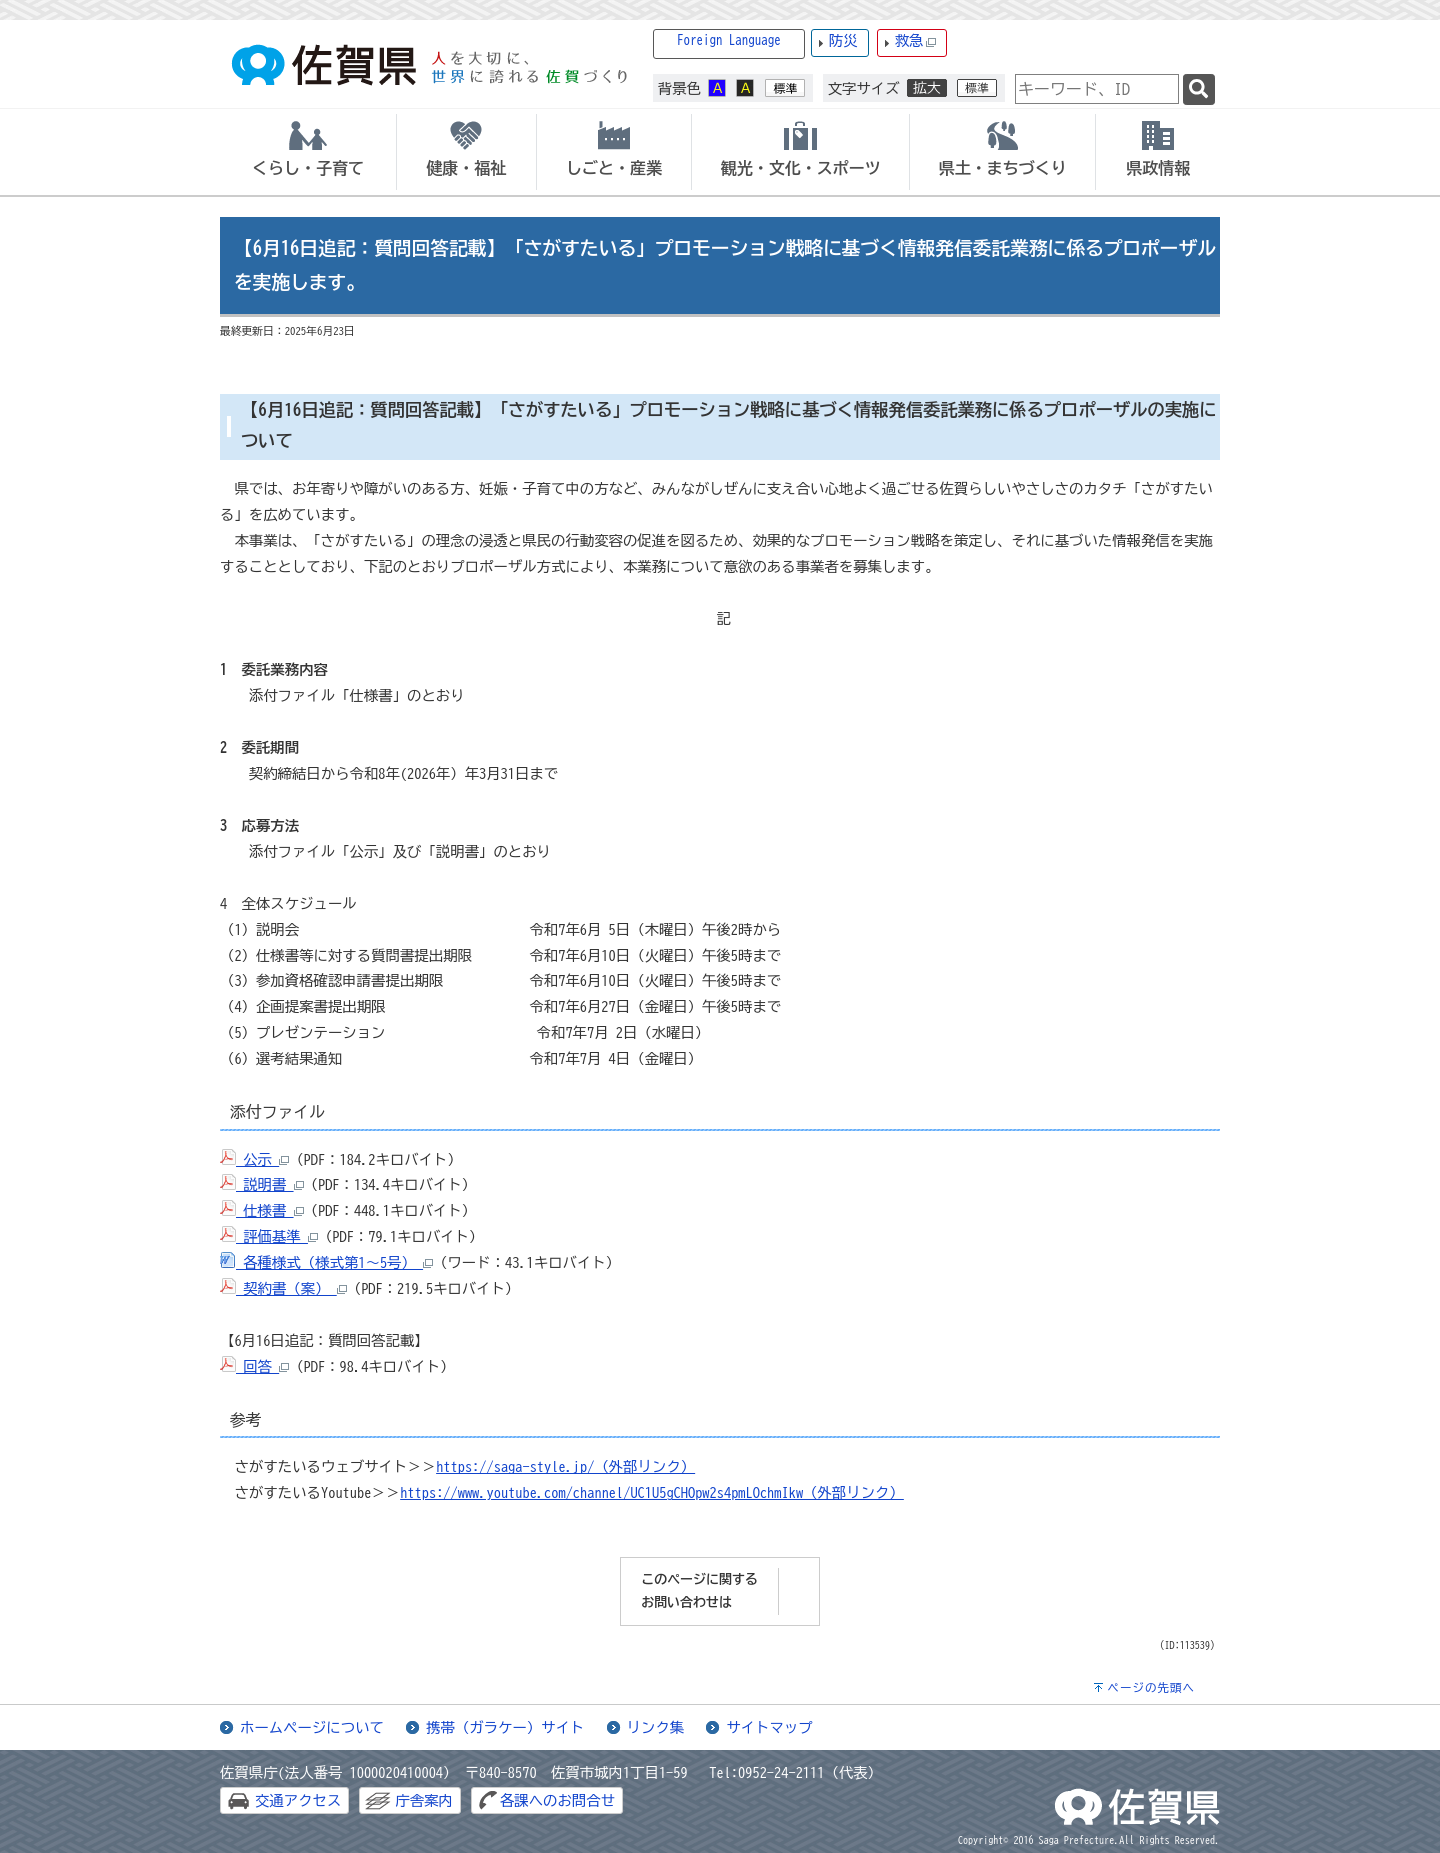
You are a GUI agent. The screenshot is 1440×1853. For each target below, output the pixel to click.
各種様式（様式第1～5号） (326, 1262)
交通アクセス (298, 1800)
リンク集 (656, 1727)
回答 (254, 1366)
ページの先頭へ (1151, 1687)
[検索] (1199, 89)
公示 (254, 1159)
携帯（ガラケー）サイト (505, 1727)
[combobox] (1097, 89)
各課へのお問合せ (557, 1800)
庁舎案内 (424, 1800)
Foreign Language (729, 40)
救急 (916, 41)
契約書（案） (283, 1288)
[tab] (308, 152)
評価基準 (269, 1236)
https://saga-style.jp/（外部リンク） (565, 1466)
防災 (843, 40)
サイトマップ (769, 1727)
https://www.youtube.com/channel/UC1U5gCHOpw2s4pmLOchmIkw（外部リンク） (652, 1492)
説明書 (262, 1184)
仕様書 (262, 1210)
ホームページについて (312, 1727)
